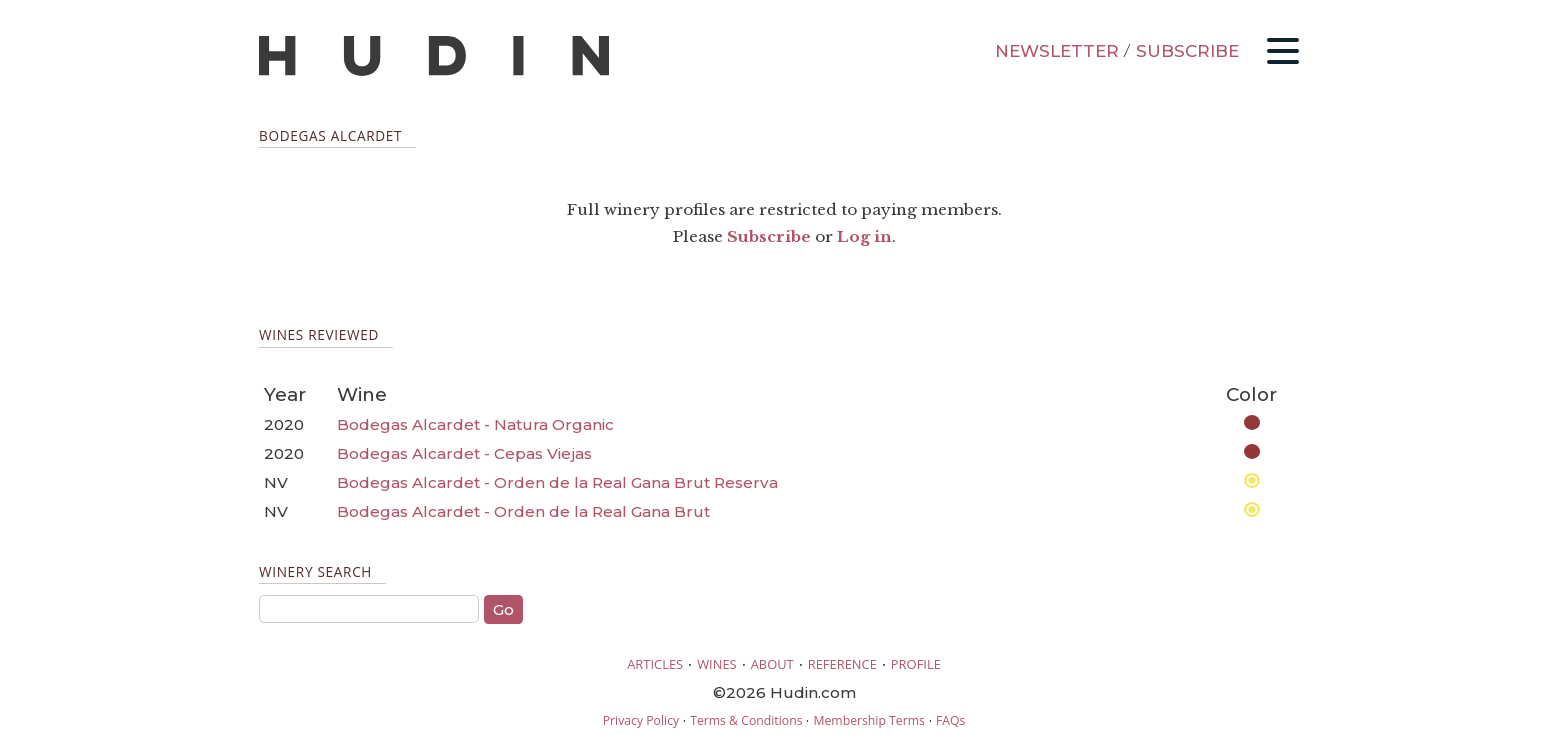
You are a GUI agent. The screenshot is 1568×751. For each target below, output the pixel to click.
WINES (717, 664)
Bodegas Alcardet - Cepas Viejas (464, 453)
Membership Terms (868, 720)
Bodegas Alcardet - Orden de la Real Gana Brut (523, 511)
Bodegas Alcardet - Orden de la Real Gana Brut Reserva (557, 482)
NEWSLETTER (1057, 51)
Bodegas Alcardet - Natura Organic (475, 424)
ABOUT (772, 664)
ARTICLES (655, 664)
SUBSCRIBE (1187, 51)
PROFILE (916, 664)
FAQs (950, 720)
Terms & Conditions (746, 720)
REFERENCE (842, 664)
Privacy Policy (641, 720)
